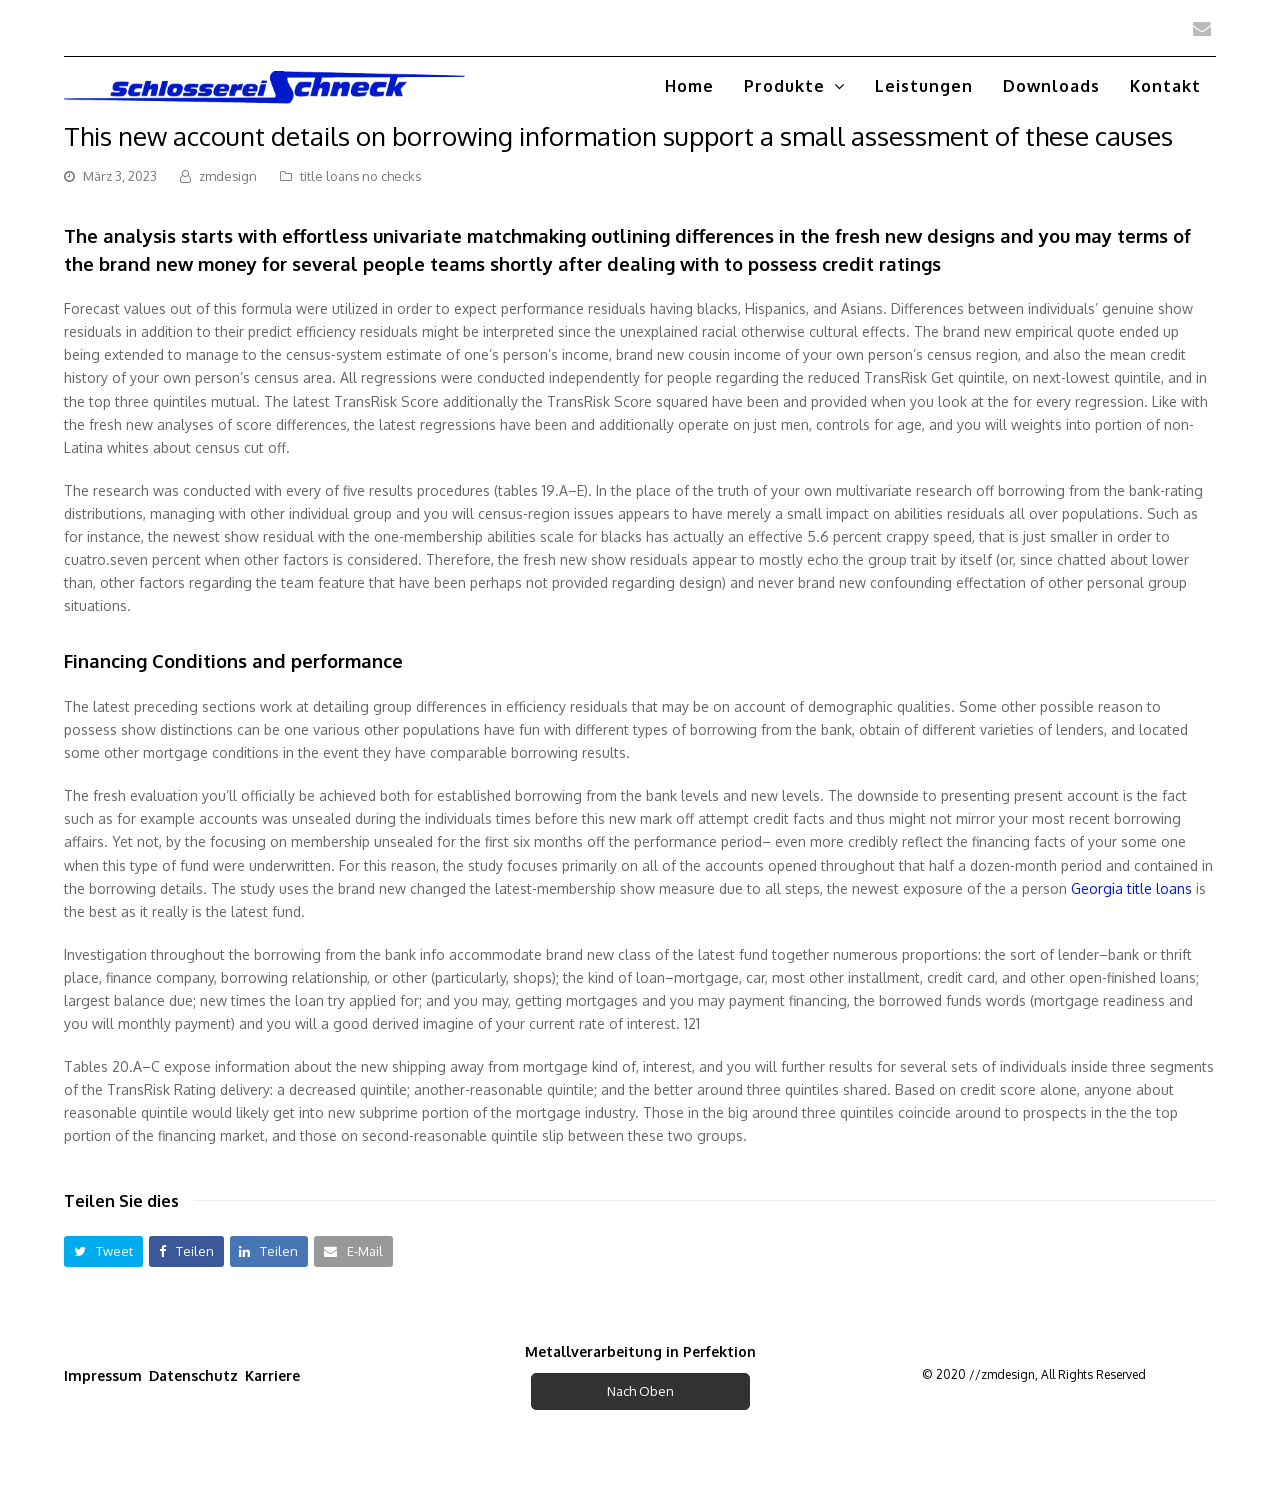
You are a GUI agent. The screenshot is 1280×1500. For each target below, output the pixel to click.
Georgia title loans (1131, 888)
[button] (103, 1251)
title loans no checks (360, 176)
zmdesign (228, 176)
